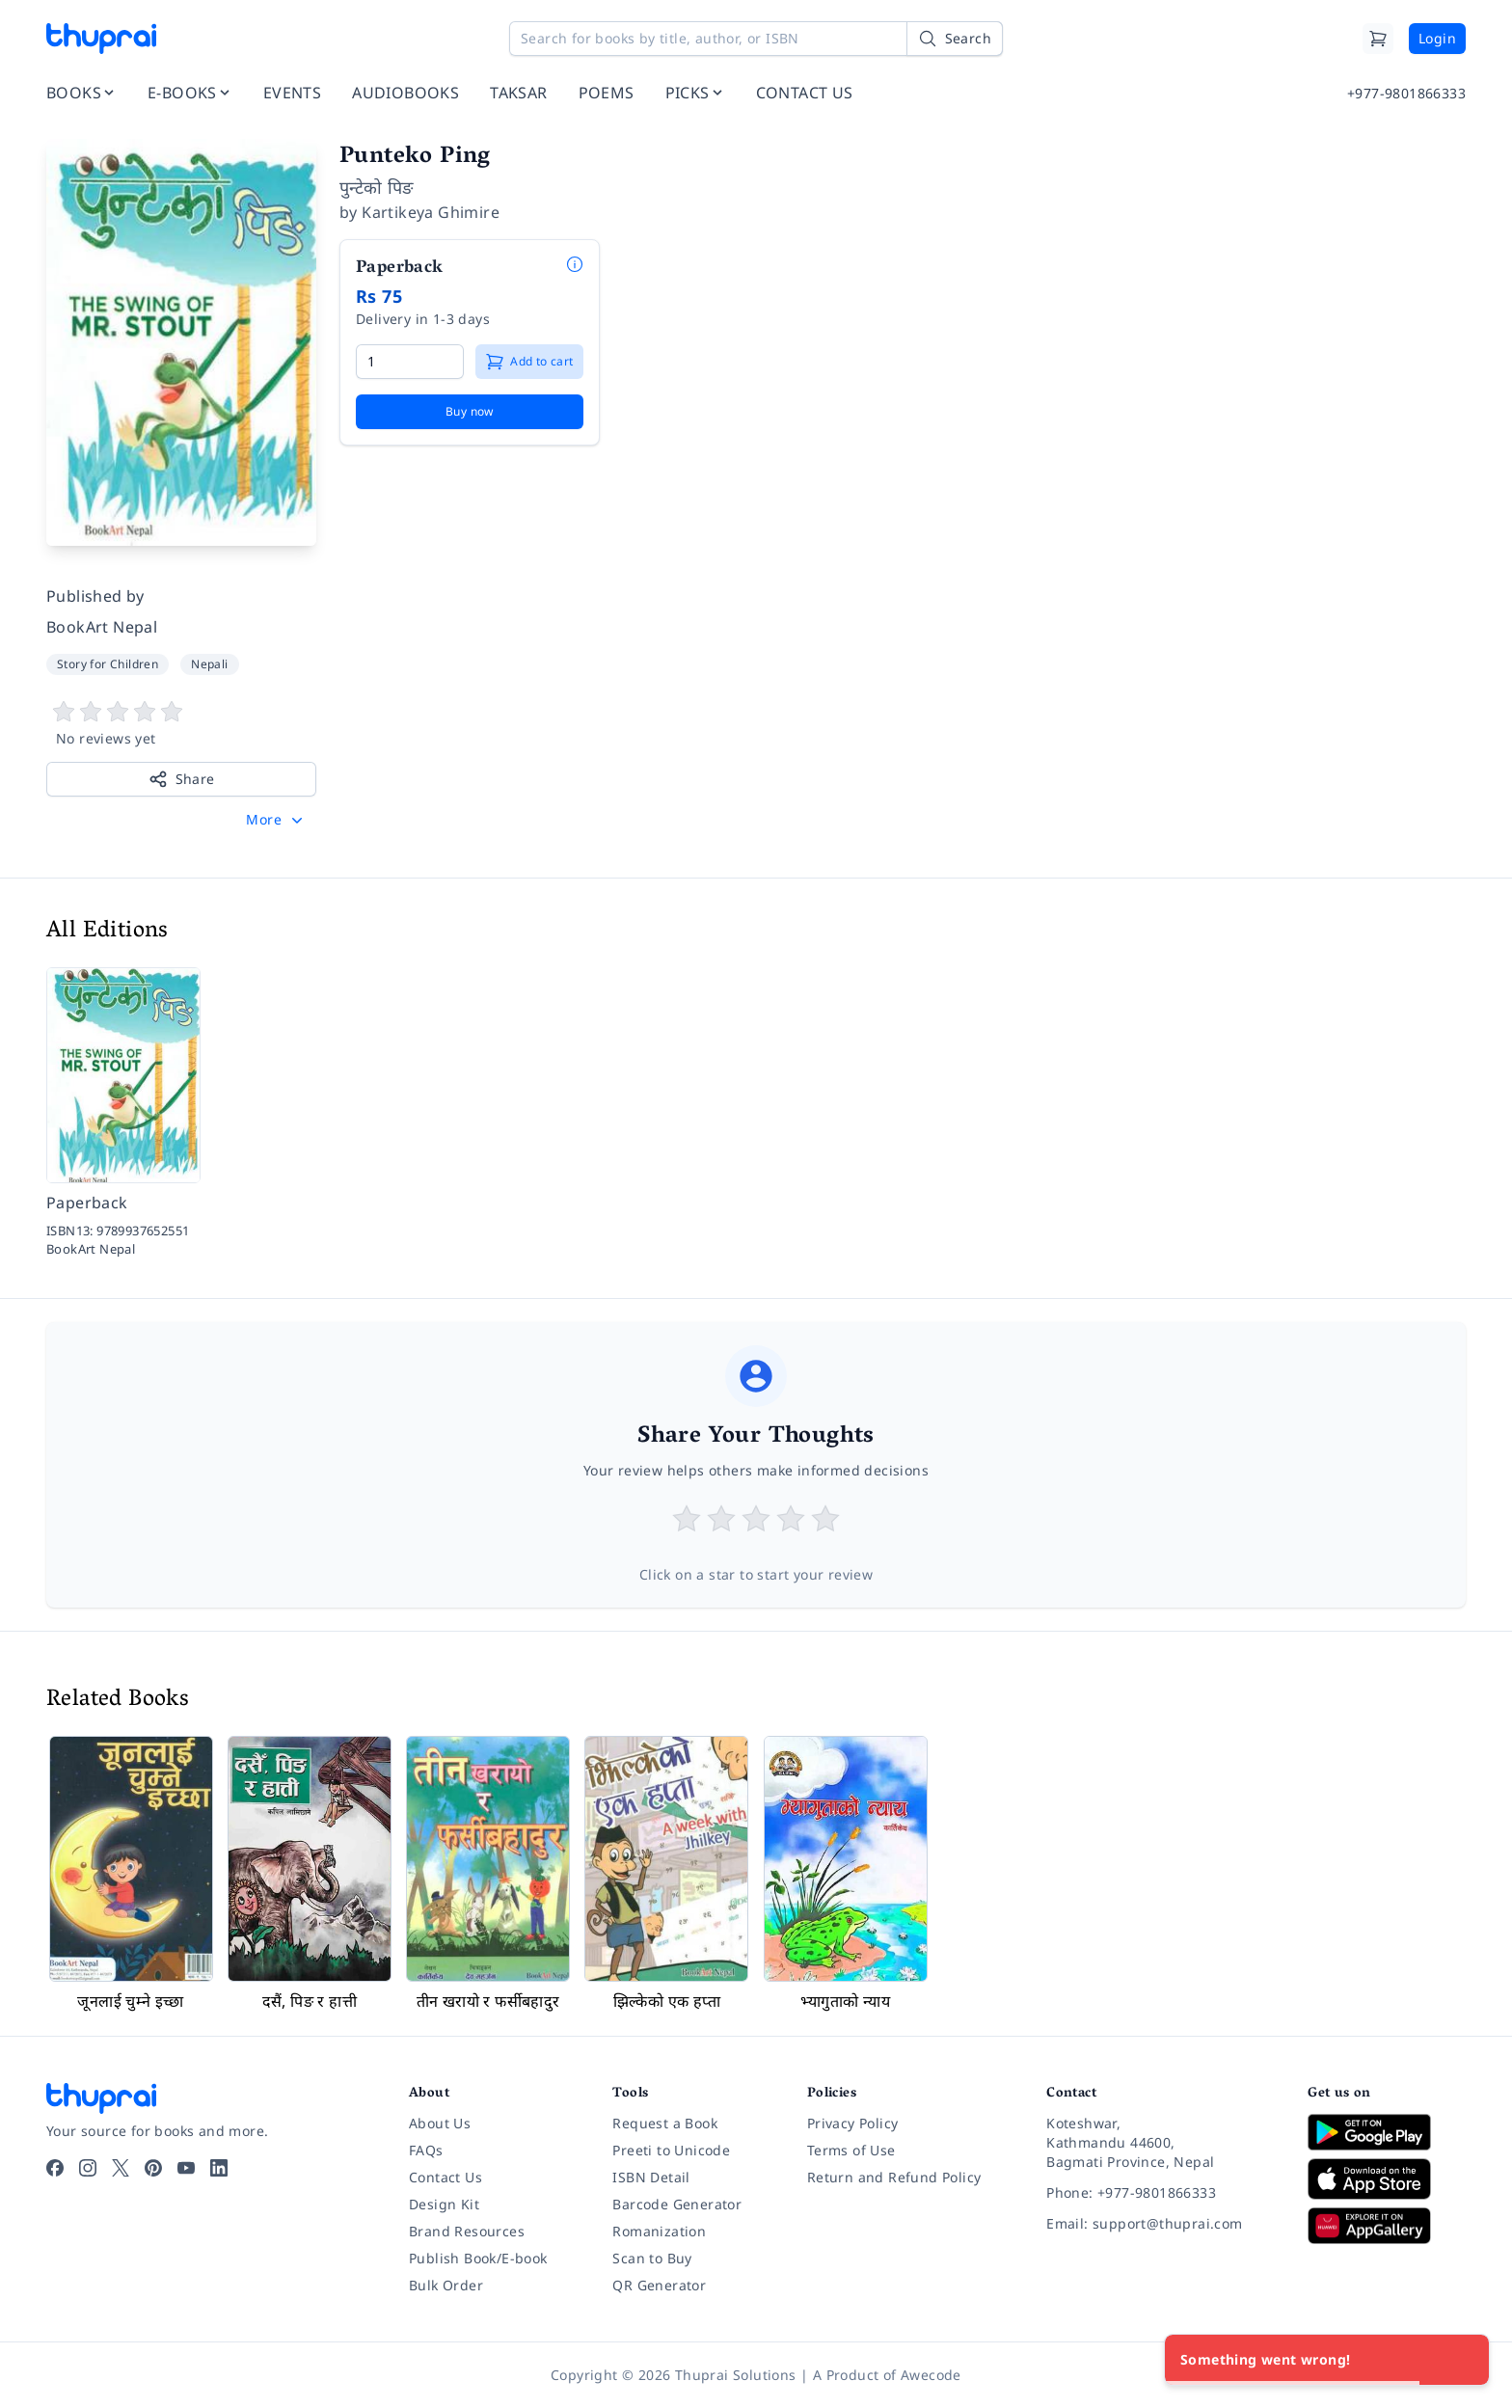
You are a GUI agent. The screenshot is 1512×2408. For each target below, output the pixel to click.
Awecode (931, 2375)
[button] (276, 819)
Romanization (659, 2231)
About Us (440, 2123)
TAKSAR (518, 92)
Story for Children (107, 664)
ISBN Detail (650, 2177)
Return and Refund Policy (894, 2177)
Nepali (209, 664)
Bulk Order (446, 2285)
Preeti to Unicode (671, 2150)
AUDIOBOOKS (405, 92)
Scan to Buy (651, 2258)
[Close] (1463, 2359)
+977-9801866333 (1406, 93)
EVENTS (292, 92)
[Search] (954, 38)
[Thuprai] (101, 38)
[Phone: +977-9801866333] (1161, 2193)
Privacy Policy (853, 2123)
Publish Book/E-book (478, 2258)
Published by (95, 596)
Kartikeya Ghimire (431, 212)
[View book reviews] (181, 724)
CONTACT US (804, 92)
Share (181, 779)
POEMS (606, 92)
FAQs (426, 2150)
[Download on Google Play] (1387, 2132)
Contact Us (445, 2177)
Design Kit (444, 2204)
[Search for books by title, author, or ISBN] (756, 38)
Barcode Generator (677, 2204)
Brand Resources (467, 2231)
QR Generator (659, 2285)
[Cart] (1378, 38)
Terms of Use (851, 2150)
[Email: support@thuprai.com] (1161, 2223)
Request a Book (664, 2123)
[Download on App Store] (1387, 2179)
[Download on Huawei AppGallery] (1387, 2225)
